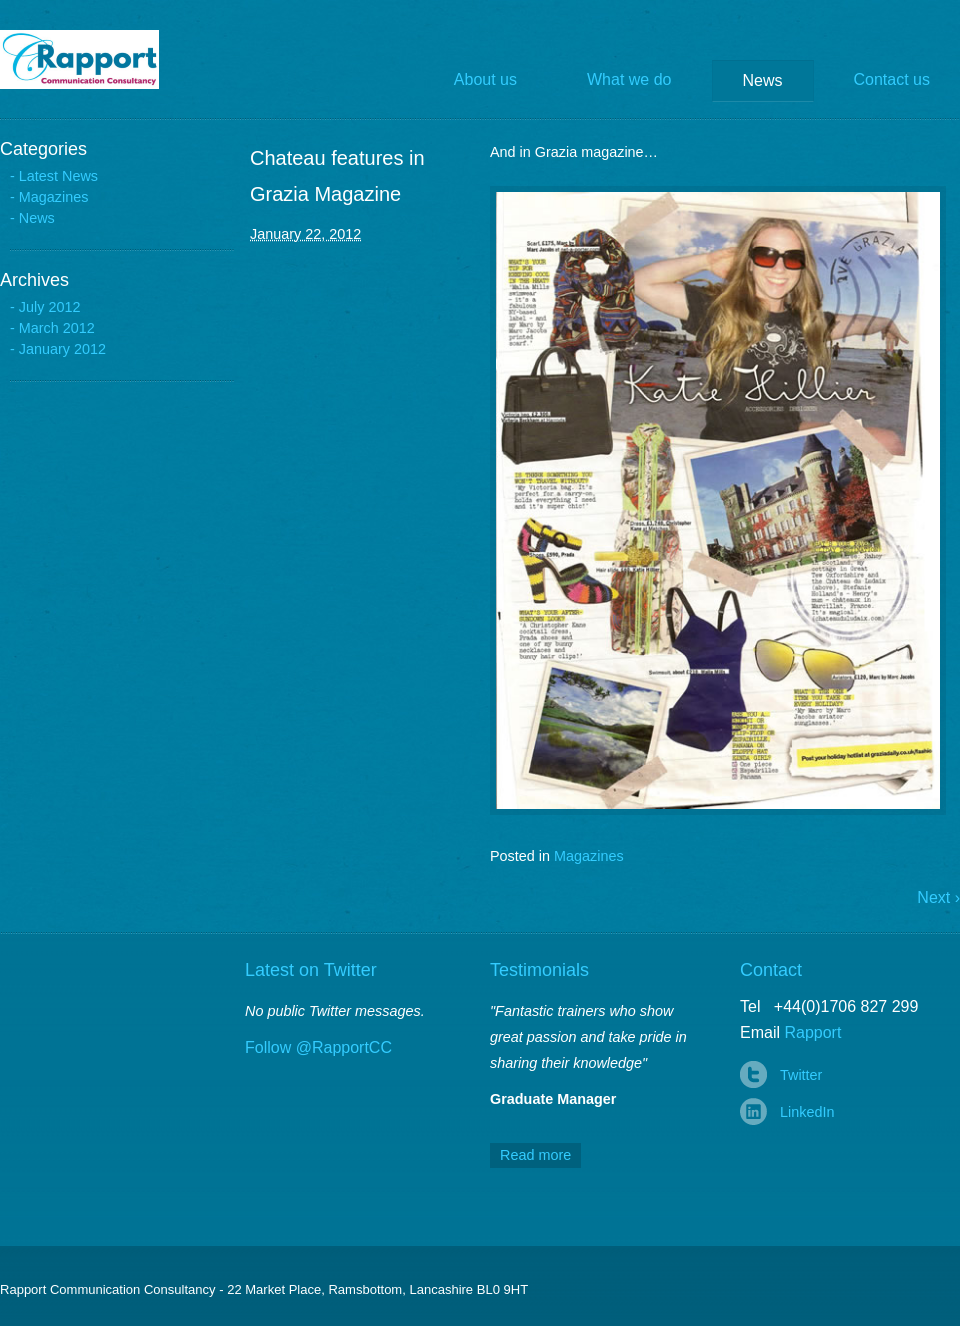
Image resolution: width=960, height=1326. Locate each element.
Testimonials (539, 970)
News (763, 80)
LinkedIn (807, 1112)
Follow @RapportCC (318, 1047)
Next (938, 897)
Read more (535, 1155)
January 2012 (62, 349)
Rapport (94, 59)
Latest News (58, 176)
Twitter (801, 1075)
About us (485, 79)
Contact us (892, 79)
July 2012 (50, 307)
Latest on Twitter (311, 970)
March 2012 (57, 328)
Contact (771, 970)
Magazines (589, 856)
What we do (629, 79)
